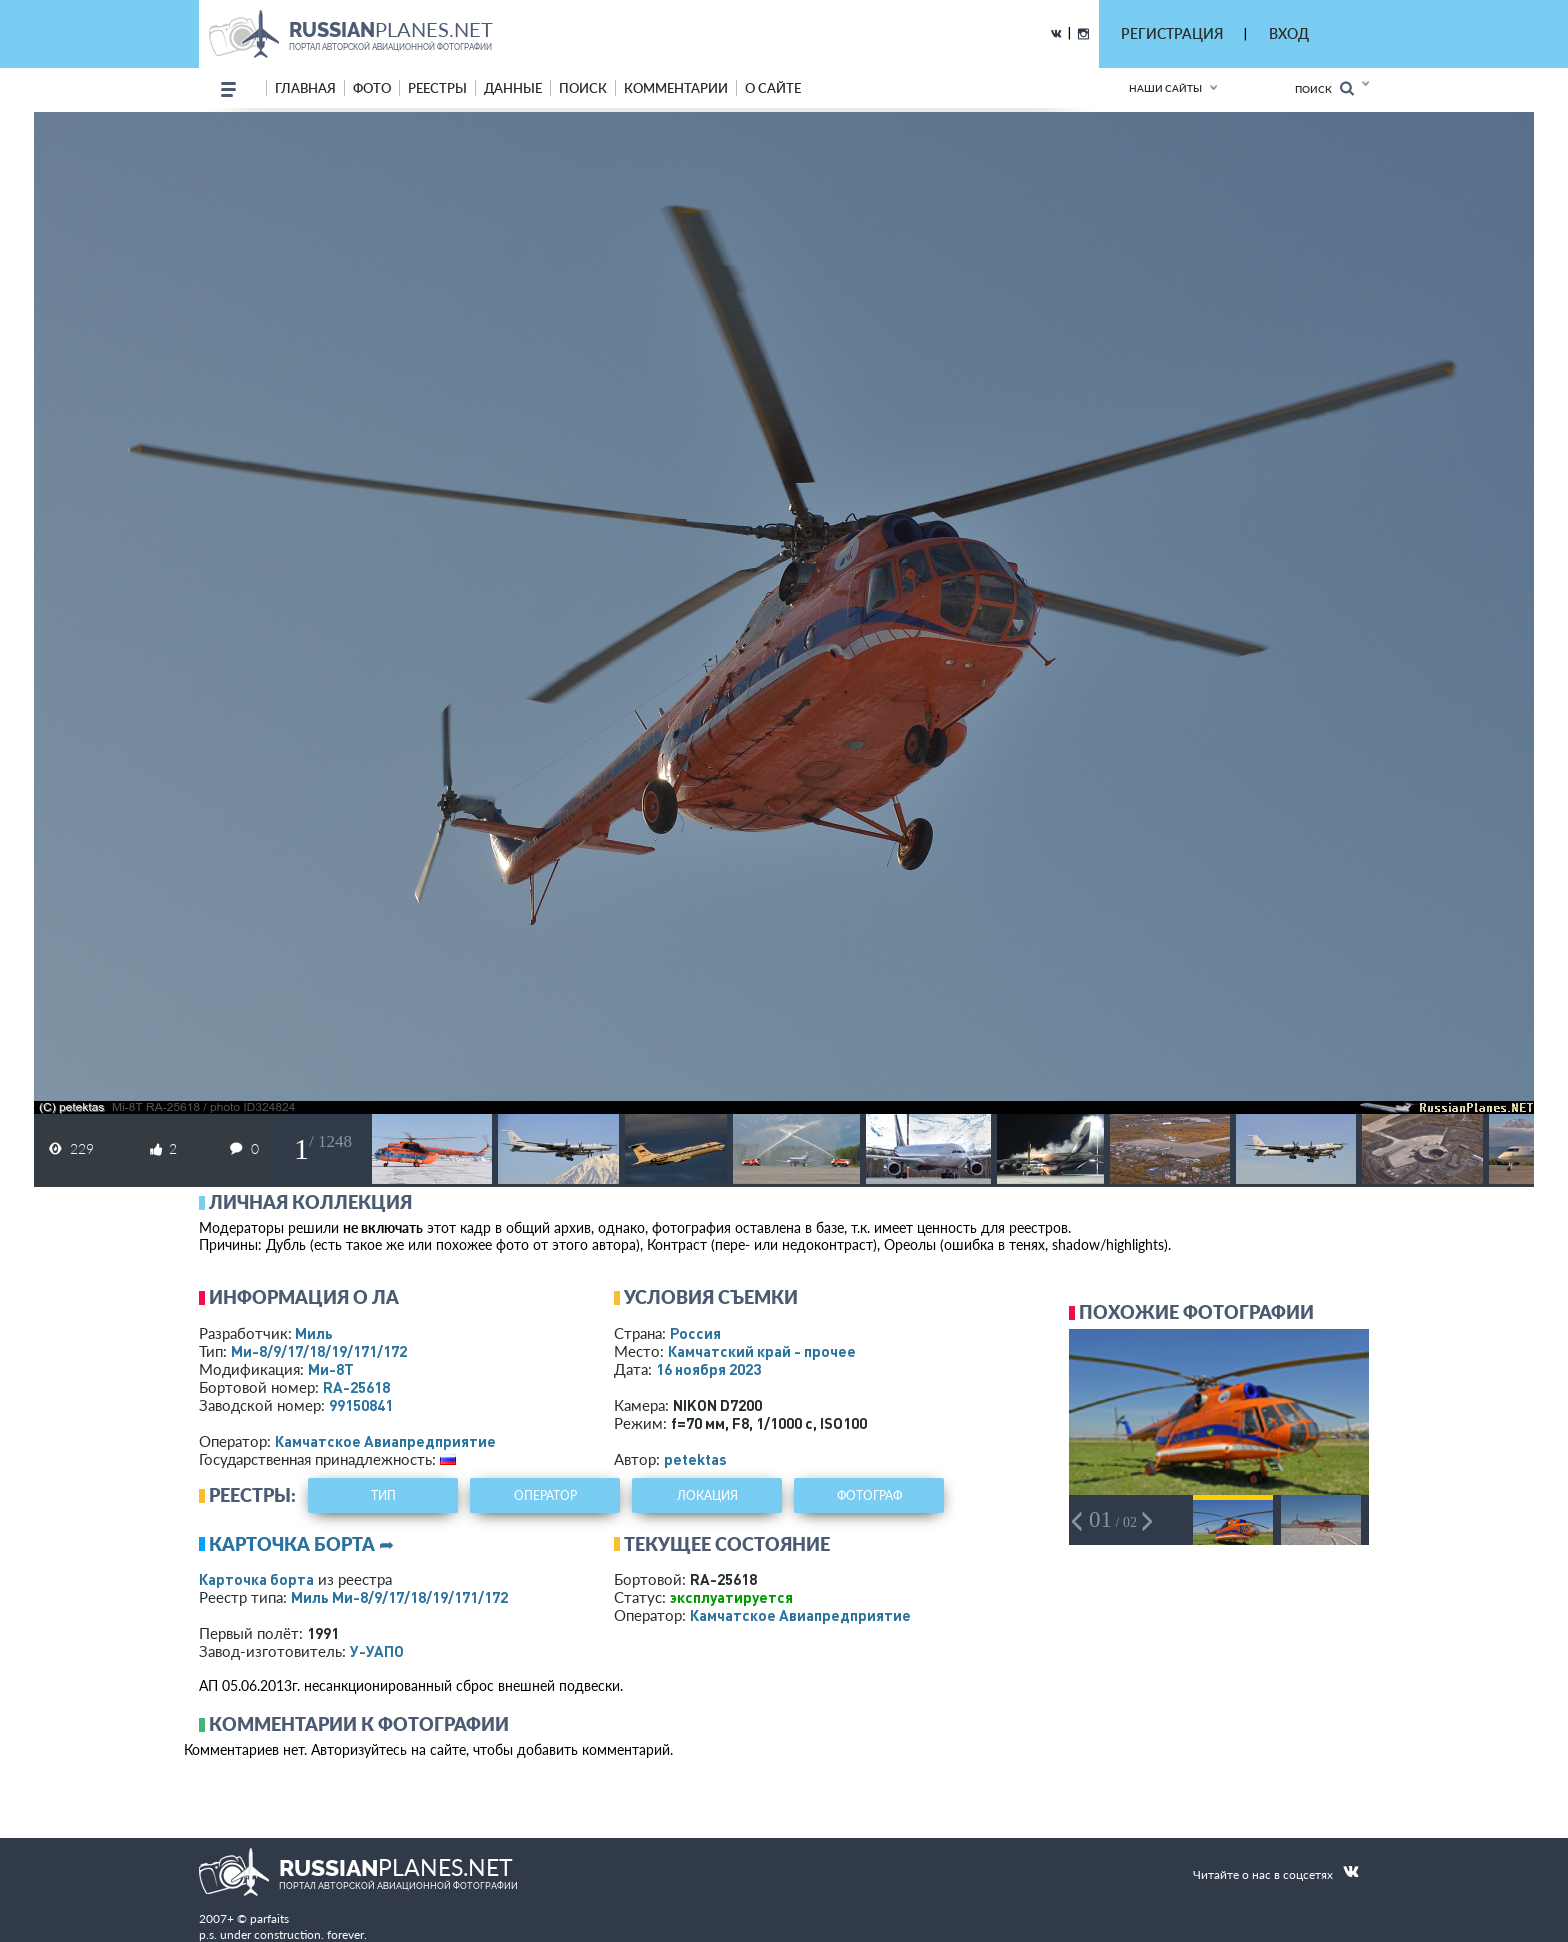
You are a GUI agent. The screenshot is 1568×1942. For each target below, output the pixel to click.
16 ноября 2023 (708, 1369)
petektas (695, 1459)
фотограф (869, 1495)
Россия (695, 1333)
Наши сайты (1165, 88)
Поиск (1324, 88)
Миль (314, 1333)
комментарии (676, 88)
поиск (583, 88)
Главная (305, 88)
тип (383, 1495)
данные (513, 88)
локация (707, 1495)
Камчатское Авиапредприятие (385, 1441)
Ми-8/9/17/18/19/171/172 (319, 1351)
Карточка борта (256, 1579)
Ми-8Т (331, 1369)
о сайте (773, 88)
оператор (545, 1495)
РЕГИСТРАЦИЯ (1172, 33)
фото (372, 88)
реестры (437, 88)
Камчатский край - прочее (762, 1351)
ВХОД (1289, 33)
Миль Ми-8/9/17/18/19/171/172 (399, 1597)
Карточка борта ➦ (301, 1544)
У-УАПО (377, 1651)
